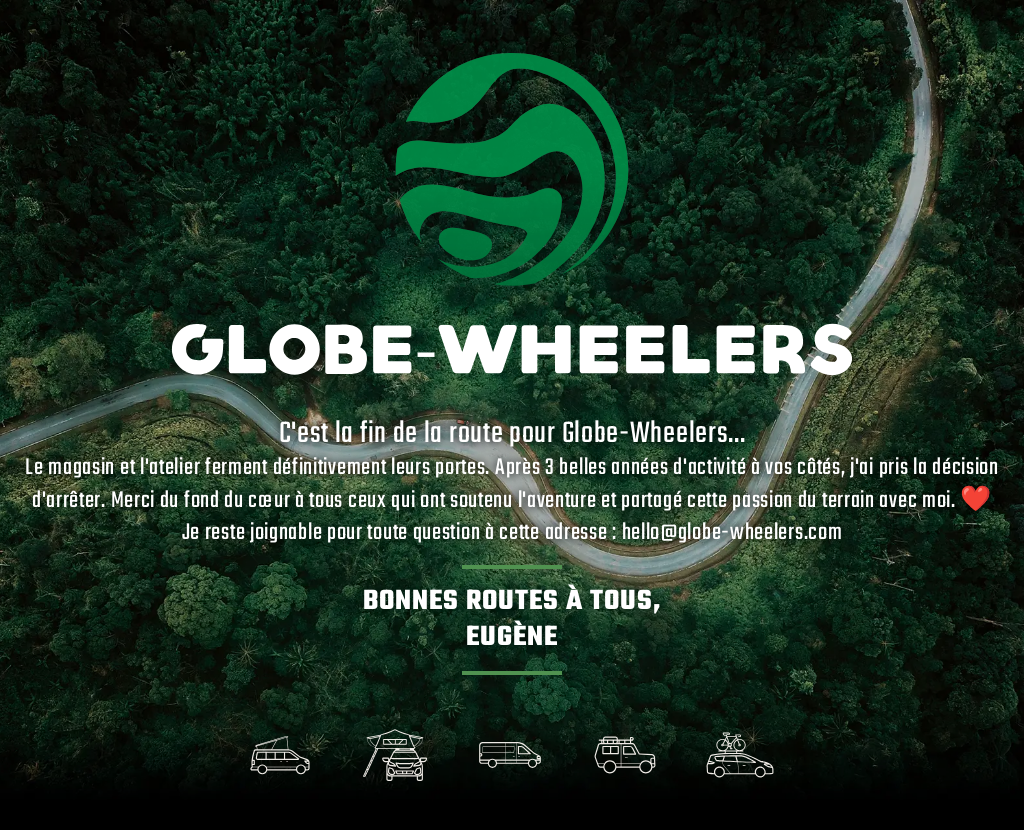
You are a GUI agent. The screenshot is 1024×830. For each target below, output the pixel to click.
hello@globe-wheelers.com (732, 533)
